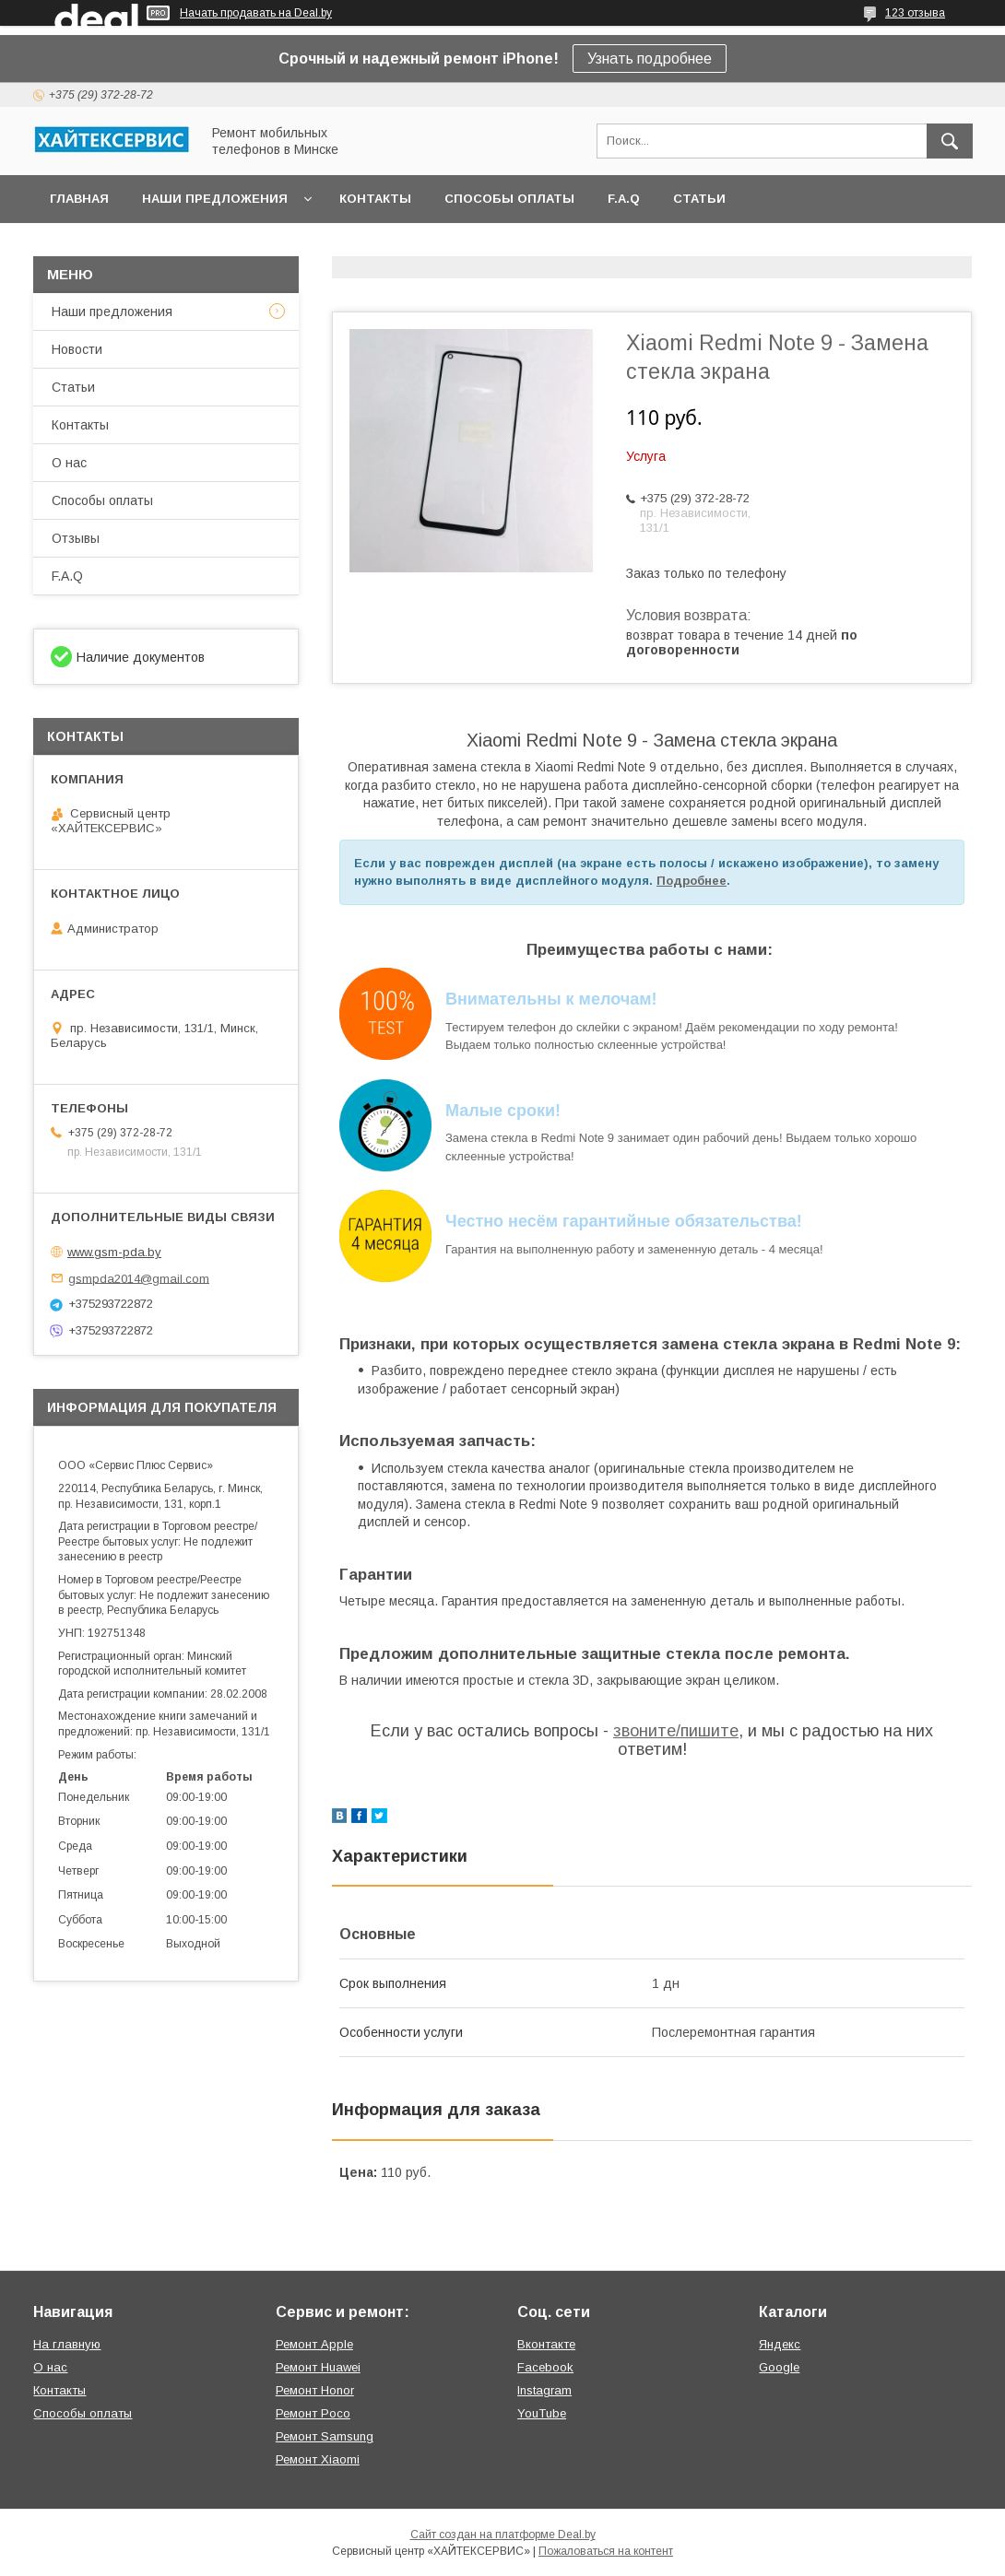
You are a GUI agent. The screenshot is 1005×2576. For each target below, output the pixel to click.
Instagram (544, 2390)
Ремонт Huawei (318, 2367)
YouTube (541, 2413)
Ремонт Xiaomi (318, 2459)
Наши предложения (215, 199)
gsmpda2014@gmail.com (138, 1278)
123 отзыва (915, 12)
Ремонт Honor (315, 2390)
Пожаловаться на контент (605, 2551)
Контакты (375, 199)
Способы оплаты (509, 199)
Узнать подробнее (649, 58)
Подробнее (691, 881)
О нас (69, 462)
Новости (77, 349)
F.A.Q (624, 199)
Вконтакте (546, 2344)
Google (779, 2367)
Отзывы (76, 538)
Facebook (545, 2367)
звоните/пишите (676, 1731)
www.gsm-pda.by (114, 1252)
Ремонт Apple (314, 2344)
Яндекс (779, 2344)
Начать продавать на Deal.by (256, 12)
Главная (79, 199)
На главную (66, 2344)
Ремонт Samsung (324, 2436)
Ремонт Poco (313, 2413)
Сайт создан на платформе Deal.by (503, 2534)
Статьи (699, 199)
